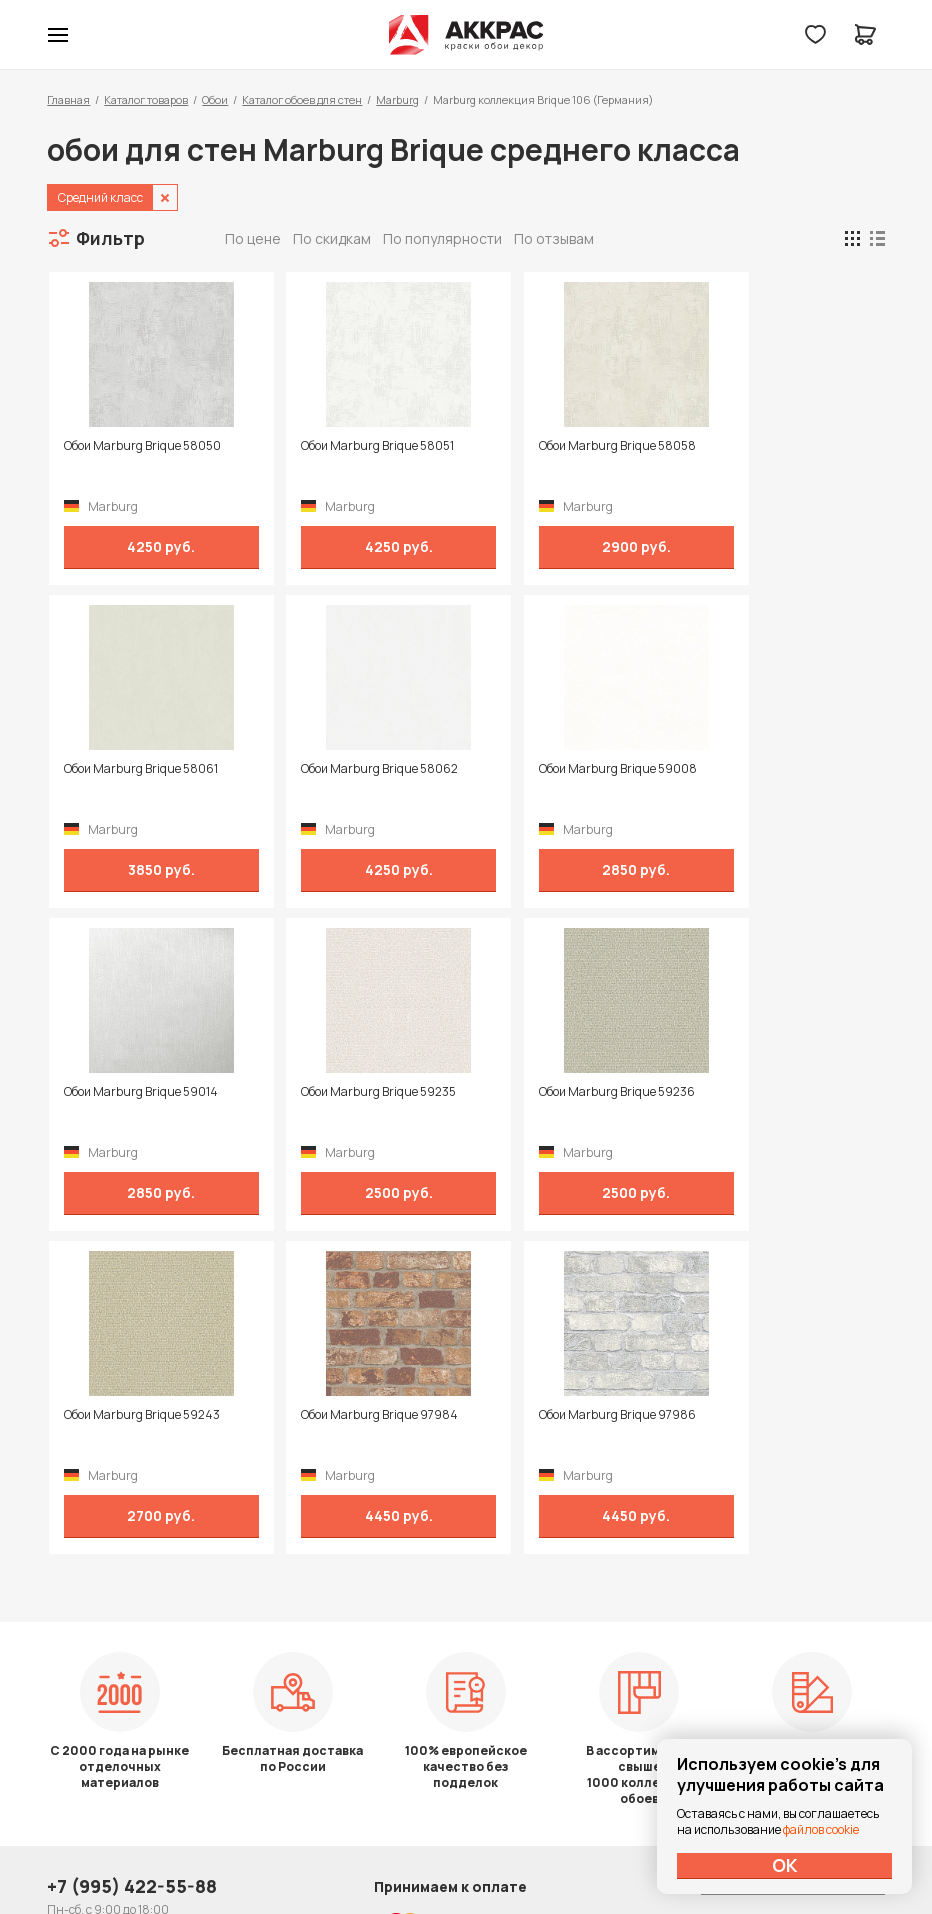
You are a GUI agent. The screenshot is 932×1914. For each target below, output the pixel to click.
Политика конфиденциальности (793, 1634)
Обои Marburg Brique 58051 (348, 446)
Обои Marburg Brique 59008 (351, 769)
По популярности (442, 238)
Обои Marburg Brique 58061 (769, 446)
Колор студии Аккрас (466, 35)
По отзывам (554, 238)
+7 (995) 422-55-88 (132, 1634)
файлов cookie (821, 1829)
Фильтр (110, 238)
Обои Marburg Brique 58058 (560, 446)
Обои (215, 99)
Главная (68, 99)
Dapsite (517, 1851)
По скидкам (332, 238)
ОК (785, 1865)
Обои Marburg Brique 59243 (350, 1092)
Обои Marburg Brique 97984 (560, 1092)
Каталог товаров (146, 99)
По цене (253, 238)
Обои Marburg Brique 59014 (559, 769)
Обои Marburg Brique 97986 (770, 1092)
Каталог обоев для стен (302, 99)
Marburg (397, 99)
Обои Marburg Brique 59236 (140, 1092)
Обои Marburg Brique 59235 (769, 769)
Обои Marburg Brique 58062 (140, 769)
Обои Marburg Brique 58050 (140, 446)
